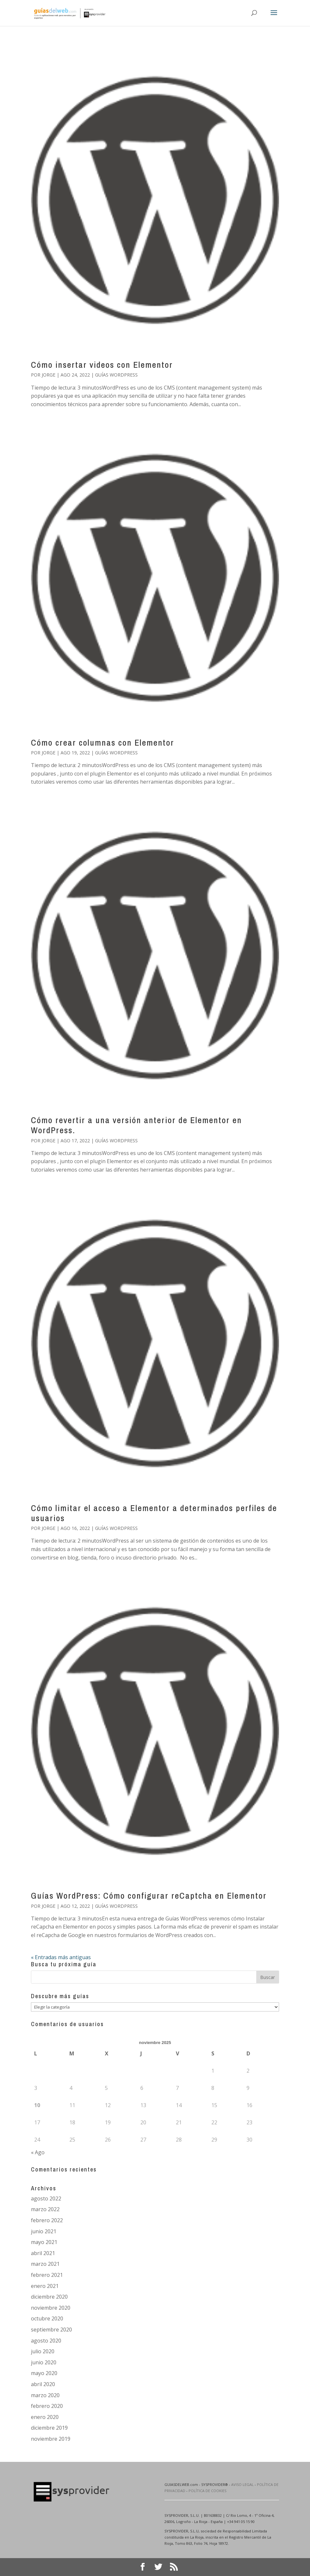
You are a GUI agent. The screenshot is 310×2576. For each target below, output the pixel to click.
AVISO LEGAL (242, 2484)
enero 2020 (45, 2417)
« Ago (38, 2152)
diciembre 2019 (49, 2427)
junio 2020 (43, 2362)
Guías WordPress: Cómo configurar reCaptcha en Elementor (149, 1895)
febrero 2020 (47, 2406)
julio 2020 (42, 2351)
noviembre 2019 (50, 2438)
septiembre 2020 (51, 2329)
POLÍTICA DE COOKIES (207, 2490)
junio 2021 (43, 2231)
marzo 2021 (45, 2263)
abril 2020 (43, 2384)
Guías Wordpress (116, 375)
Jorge (48, 375)
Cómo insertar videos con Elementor (102, 364)
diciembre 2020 (49, 2296)
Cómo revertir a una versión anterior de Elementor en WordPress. (136, 1125)
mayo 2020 (44, 2373)
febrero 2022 (47, 2220)
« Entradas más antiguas (61, 1957)
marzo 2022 (45, 2209)
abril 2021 (43, 2253)
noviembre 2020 (50, 2307)
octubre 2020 (47, 2318)
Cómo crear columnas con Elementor (102, 742)
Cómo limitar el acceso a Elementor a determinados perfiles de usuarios (154, 1513)
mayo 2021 (44, 2242)
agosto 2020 (46, 2340)
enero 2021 (45, 2286)
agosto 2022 (46, 2198)
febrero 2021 (47, 2274)
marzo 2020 (45, 2395)
